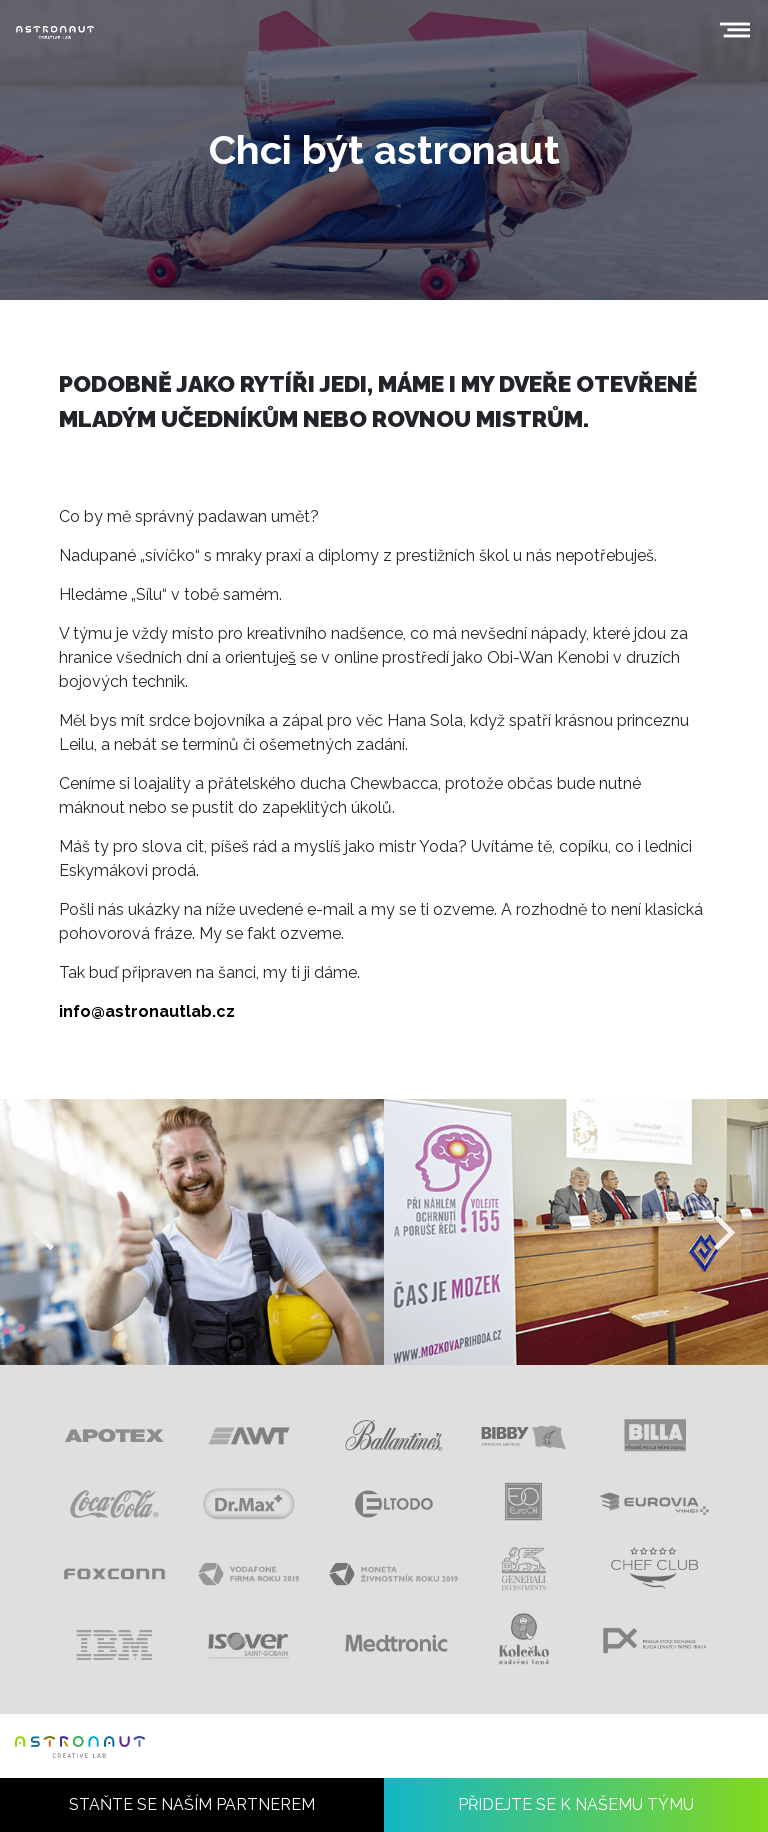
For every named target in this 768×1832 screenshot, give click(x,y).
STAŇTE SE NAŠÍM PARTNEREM (192, 1804)
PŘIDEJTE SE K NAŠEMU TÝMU (576, 1804)
